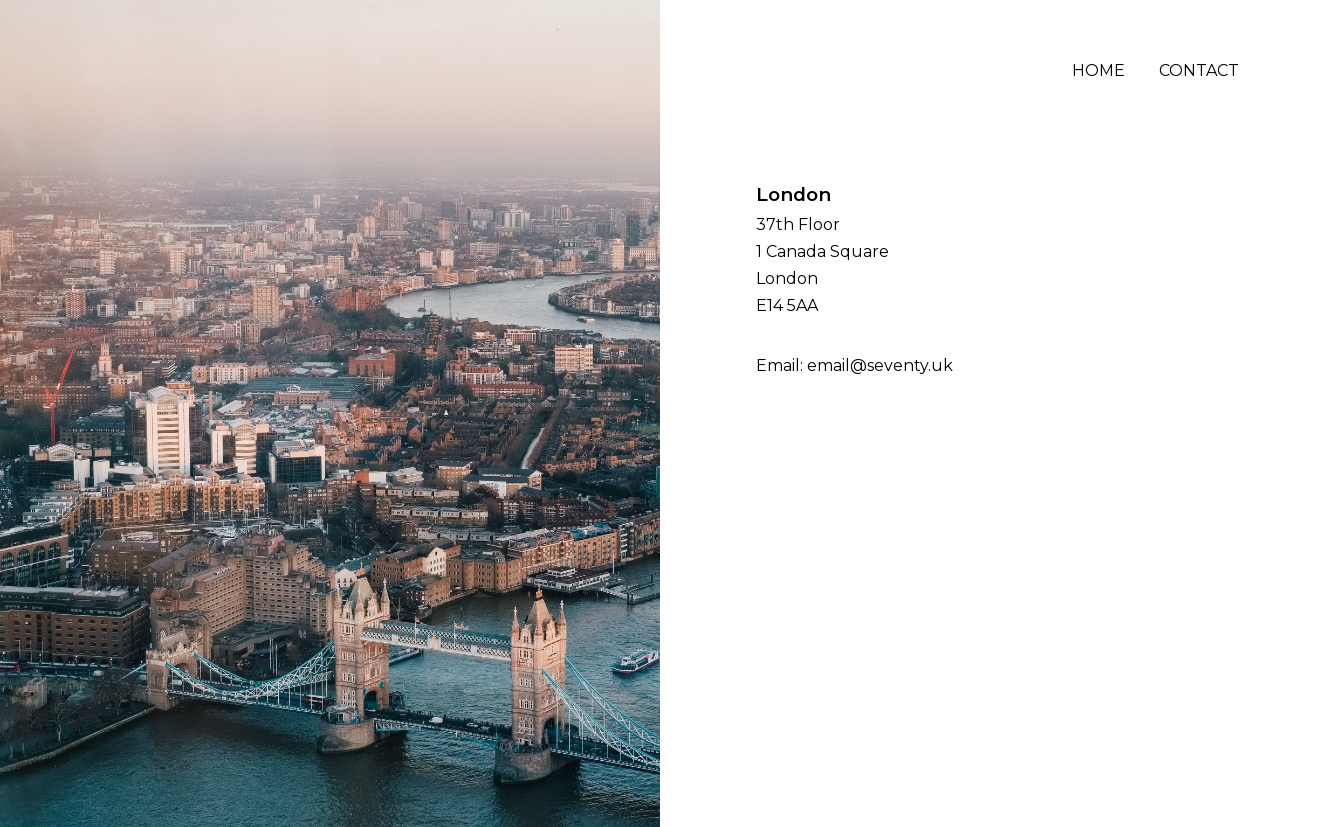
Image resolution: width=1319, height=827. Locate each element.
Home (1098, 70)
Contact (1199, 70)
